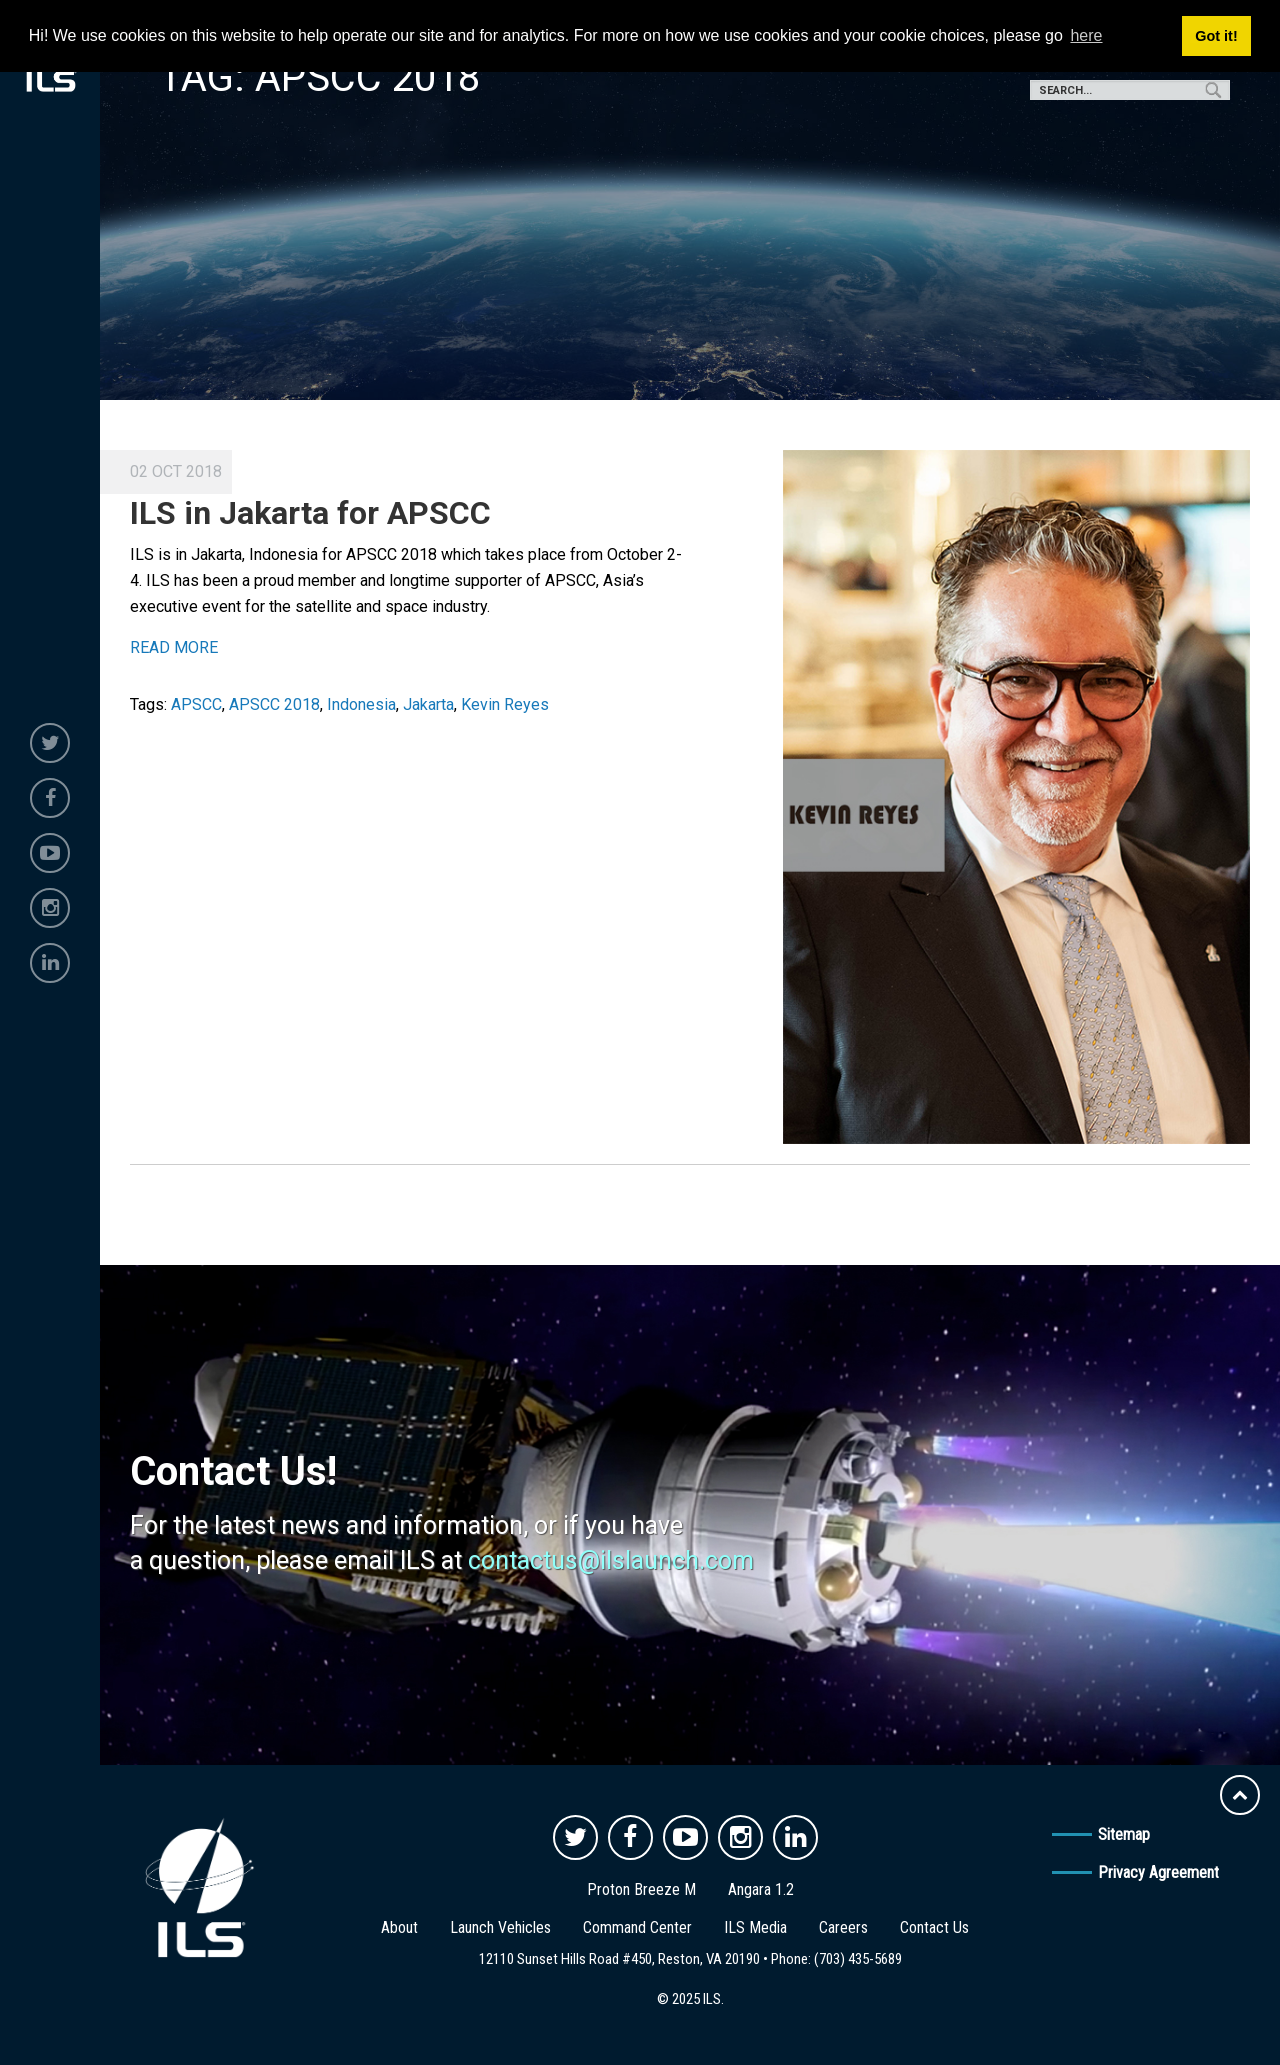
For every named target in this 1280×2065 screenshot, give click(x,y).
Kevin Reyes (505, 704)
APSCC (196, 704)
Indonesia (361, 704)
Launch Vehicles (500, 1927)
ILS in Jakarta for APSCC (310, 513)
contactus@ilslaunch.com (611, 1560)
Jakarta (428, 704)
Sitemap (1124, 1834)
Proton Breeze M (641, 1889)
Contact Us (934, 1927)
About (399, 1927)
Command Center (637, 1927)
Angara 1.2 (761, 1889)
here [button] (1086, 35)
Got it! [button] (1216, 36)
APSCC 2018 (274, 704)
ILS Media (755, 1927)
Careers (843, 1927)
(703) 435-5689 (858, 1959)
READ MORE (174, 647)
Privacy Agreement (1158, 1872)
